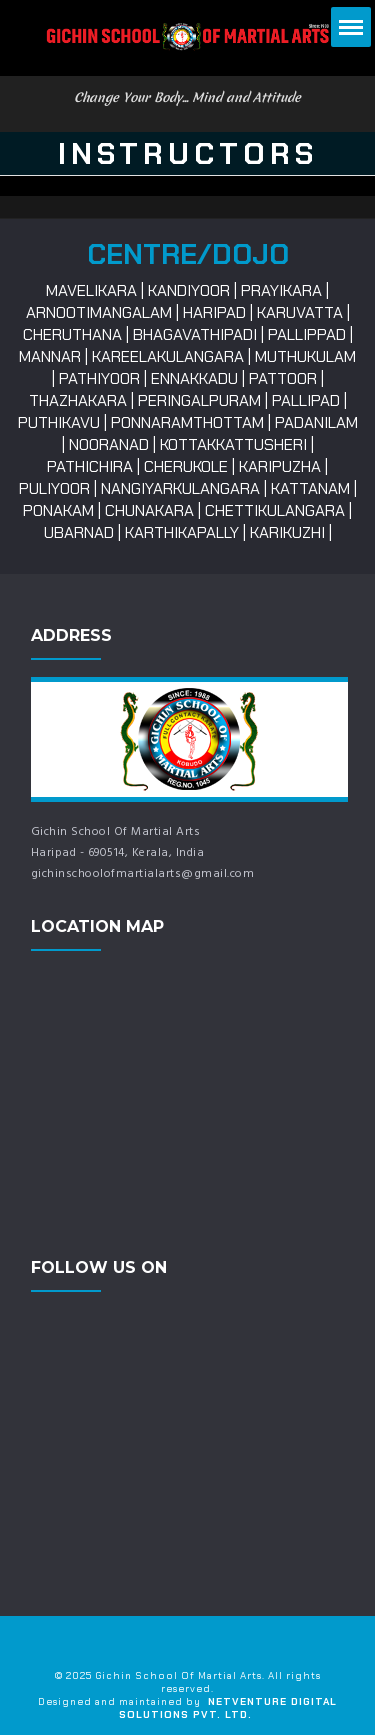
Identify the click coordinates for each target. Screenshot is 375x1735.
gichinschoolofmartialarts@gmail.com (143, 874)
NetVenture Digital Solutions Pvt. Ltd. (228, 1708)
